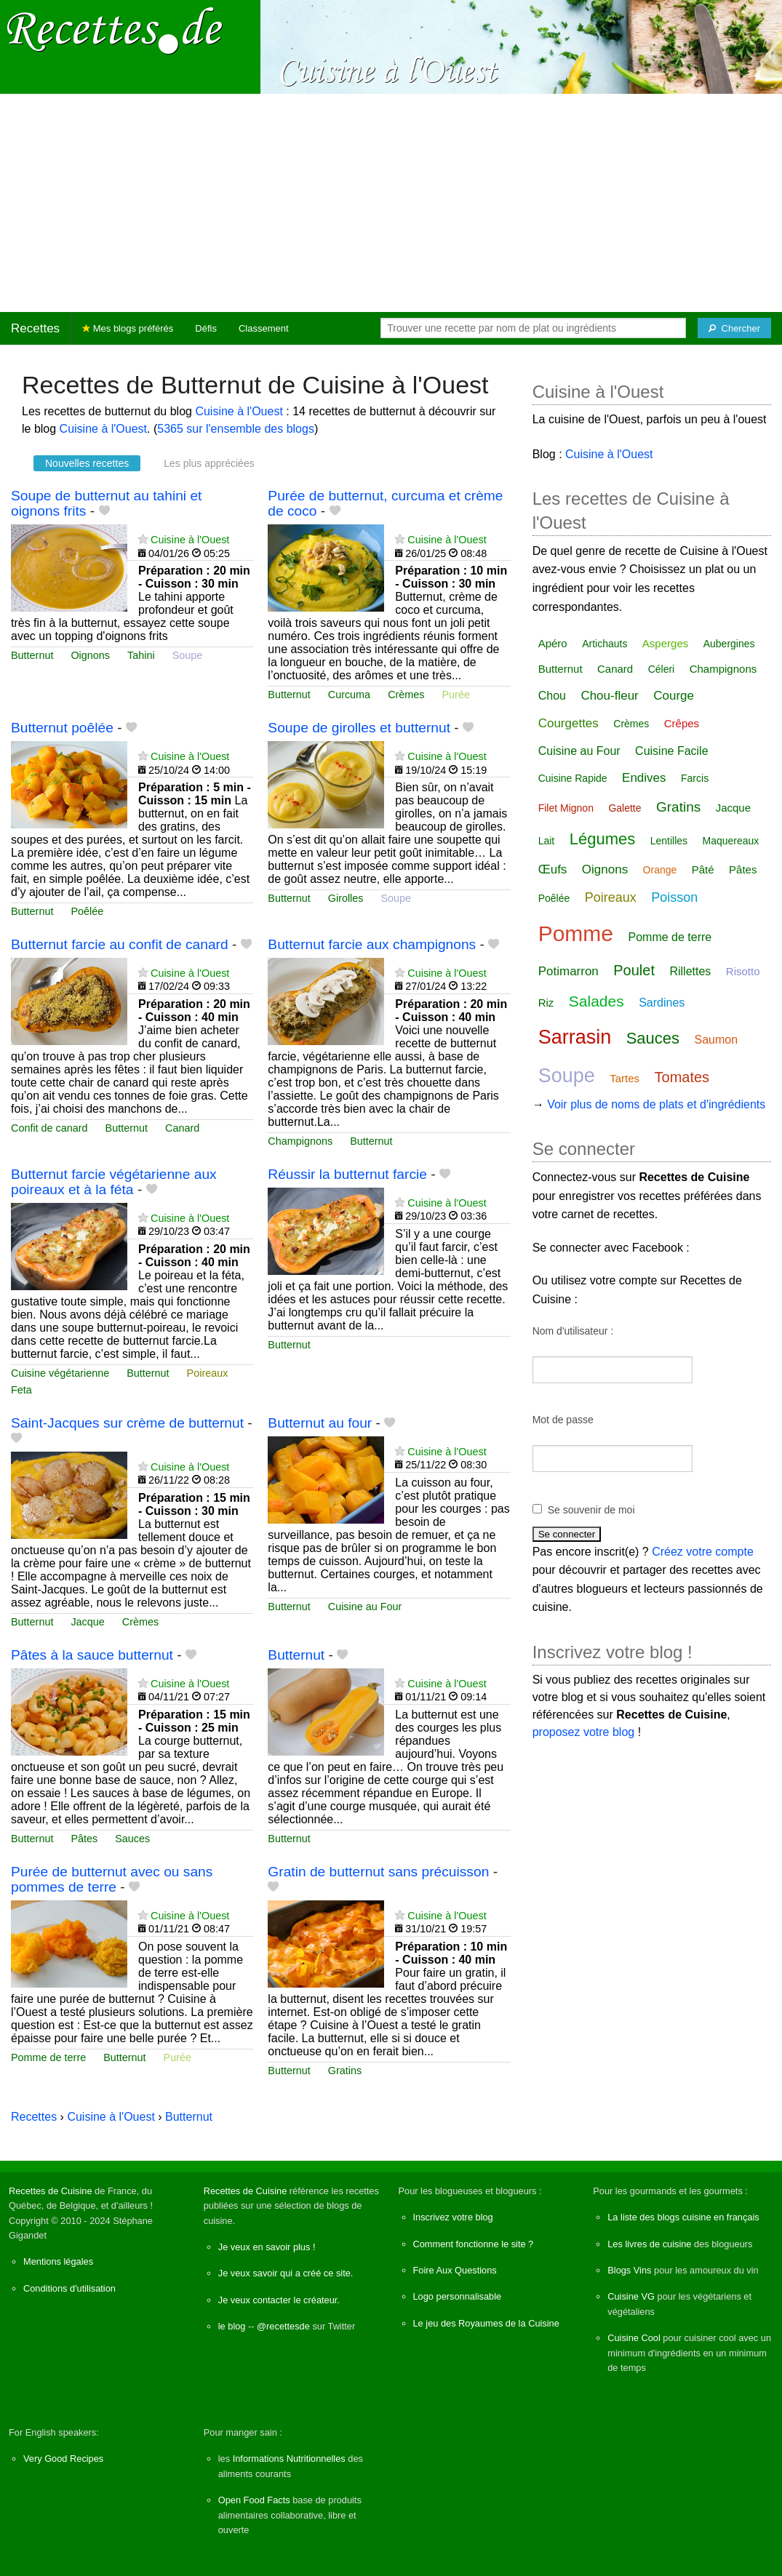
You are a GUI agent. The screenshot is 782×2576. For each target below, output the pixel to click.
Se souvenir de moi (591, 1510)
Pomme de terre (48, 2057)
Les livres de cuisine (649, 2244)
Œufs (552, 869)
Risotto (743, 971)
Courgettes (568, 723)
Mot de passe (563, 1419)
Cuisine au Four (365, 1606)
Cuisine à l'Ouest (238, 411)
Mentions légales (58, 2261)
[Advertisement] (391, 203)
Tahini (141, 655)
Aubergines (729, 643)
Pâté (703, 869)
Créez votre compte (703, 1551)
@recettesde (283, 2326)
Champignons (300, 1141)
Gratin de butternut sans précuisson (378, 1871)
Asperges (665, 643)
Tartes (624, 1078)
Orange (660, 870)
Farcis (695, 778)
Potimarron (568, 971)
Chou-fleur (609, 696)
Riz (546, 1002)
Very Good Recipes (63, 2458)
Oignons (90, 655)
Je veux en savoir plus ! (267, 2246)
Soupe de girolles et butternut (359, 727)
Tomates (682, 1077)
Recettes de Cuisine (50, 2190)
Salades (596, 1001)
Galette (624, 808)
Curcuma (349, 694)
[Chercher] (734, 328)
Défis (206, 328)
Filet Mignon (566, 808)
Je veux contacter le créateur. (279, 2300)
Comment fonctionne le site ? (473, 2244)
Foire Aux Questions (455, 2270)
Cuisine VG (631, 2296)
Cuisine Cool (634, 2337)
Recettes (35, 328)
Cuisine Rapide (572, 778)
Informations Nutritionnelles (289, 2458)
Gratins (345, 2070)
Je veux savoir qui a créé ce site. (286, 2273)
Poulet (634, 970)
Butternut (32, 655)
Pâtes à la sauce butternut (92, 1655)
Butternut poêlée (62, 727)
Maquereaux (731, 841)
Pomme (575, 933)
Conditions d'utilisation (69, 2288)
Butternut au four (320, 1423)
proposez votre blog (583, 1732)
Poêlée (87, 911)
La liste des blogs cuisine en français (683, 2217)
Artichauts (604, 643)
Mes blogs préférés (127, 328)
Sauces (132, 1838)
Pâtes (84, 1838)
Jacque (87, 1622)
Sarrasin (575, 1037)
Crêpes (681, 723)
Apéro (552, 643)
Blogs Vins (629, 2270)
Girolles (346, 898)
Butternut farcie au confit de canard (119, 944)
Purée (456, 694)
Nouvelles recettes (87, 463)
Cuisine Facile (671, 751)
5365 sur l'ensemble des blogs (235, 429)
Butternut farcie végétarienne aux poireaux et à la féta (114, 1182)
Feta (21, 1390)
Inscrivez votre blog (453, 2217)
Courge (673, 696)
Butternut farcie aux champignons (372, 944)
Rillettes (690, 971)
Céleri (661, 669)
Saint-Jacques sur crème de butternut (127, 1423)
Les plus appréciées (209, 463)
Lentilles (668, 841)
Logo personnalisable (457, 2296)
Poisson (674, 897)
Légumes (603, 839)
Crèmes (406, 694)
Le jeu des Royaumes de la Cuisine (486, 2323)
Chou (552, 695)
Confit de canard (49, 1128)
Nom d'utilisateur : (573, 1331)
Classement (264, 328)
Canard (182, 1128)
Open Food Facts (254, 2500)
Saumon (716, 1039)
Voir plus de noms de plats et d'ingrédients (656, 1104)
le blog (232, 2326)
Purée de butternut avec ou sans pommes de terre (111, 1879)
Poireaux (207, 1373)
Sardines (662, 1002)
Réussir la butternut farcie (347, 1174)
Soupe (187, 655)
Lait (546, 841)
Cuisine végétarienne (60, 1373)
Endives (644, 778)
